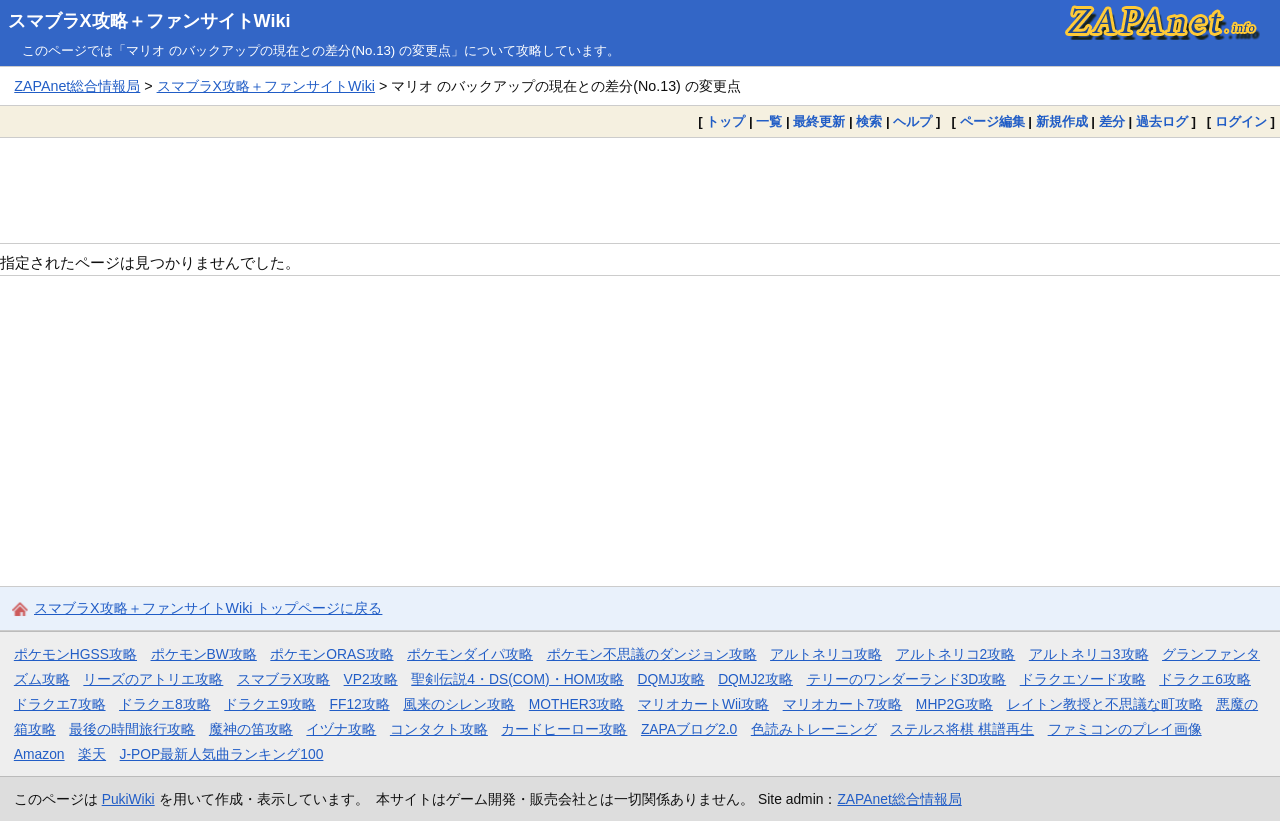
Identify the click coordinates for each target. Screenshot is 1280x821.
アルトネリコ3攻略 (1089, 654)
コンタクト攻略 (439, 729)
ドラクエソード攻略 (1083, 679)
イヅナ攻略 (341, 729)
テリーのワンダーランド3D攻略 (907, 679)
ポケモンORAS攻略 (331, 654)
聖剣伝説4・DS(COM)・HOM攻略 (517, 679)
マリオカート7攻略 (843, 704)
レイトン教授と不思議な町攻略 (1105, 704)
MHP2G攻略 (954, 704)
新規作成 (1062, 121)
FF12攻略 (359, 704)
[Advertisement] (640, 190)
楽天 (92, 754)
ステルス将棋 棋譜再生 (962, 729)
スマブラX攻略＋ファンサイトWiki (149, 21)
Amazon (39, 754)
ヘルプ (912, 121)
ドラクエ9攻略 (270, 704)
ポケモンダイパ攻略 (470, 654)
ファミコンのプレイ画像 (1125, 729)
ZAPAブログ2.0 (689, 729)
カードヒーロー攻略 (564, 729)
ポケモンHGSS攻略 (75, 654)
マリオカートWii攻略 (703, 704)
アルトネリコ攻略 (826, 654)
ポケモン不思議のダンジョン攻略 (652, 654)
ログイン (1241, 121)
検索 (869, 121)
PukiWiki (128, 799)
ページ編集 (992, 121)
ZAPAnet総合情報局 (77, 86)
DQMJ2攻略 (755, 679)
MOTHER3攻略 (577, 704)
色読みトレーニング (814, 729)
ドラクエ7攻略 (60, 704)
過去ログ (1162, 121)
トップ (725, 121)
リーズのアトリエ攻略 (153, 679)
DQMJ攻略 (670, 679)
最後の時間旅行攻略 (132, 729)
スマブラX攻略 (283, 679)
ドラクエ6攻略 (1205, 679)
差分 (1112, 121)
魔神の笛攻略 (251, 729)
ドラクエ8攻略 (165, 704)
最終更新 (819, 121)
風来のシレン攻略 (459, 704)
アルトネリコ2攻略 (956, 654)
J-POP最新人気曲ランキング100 (222, 754)
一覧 (769, 121)
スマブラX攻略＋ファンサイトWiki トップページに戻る (208, 608)
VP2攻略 (371, 679)
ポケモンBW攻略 (204, 654)
